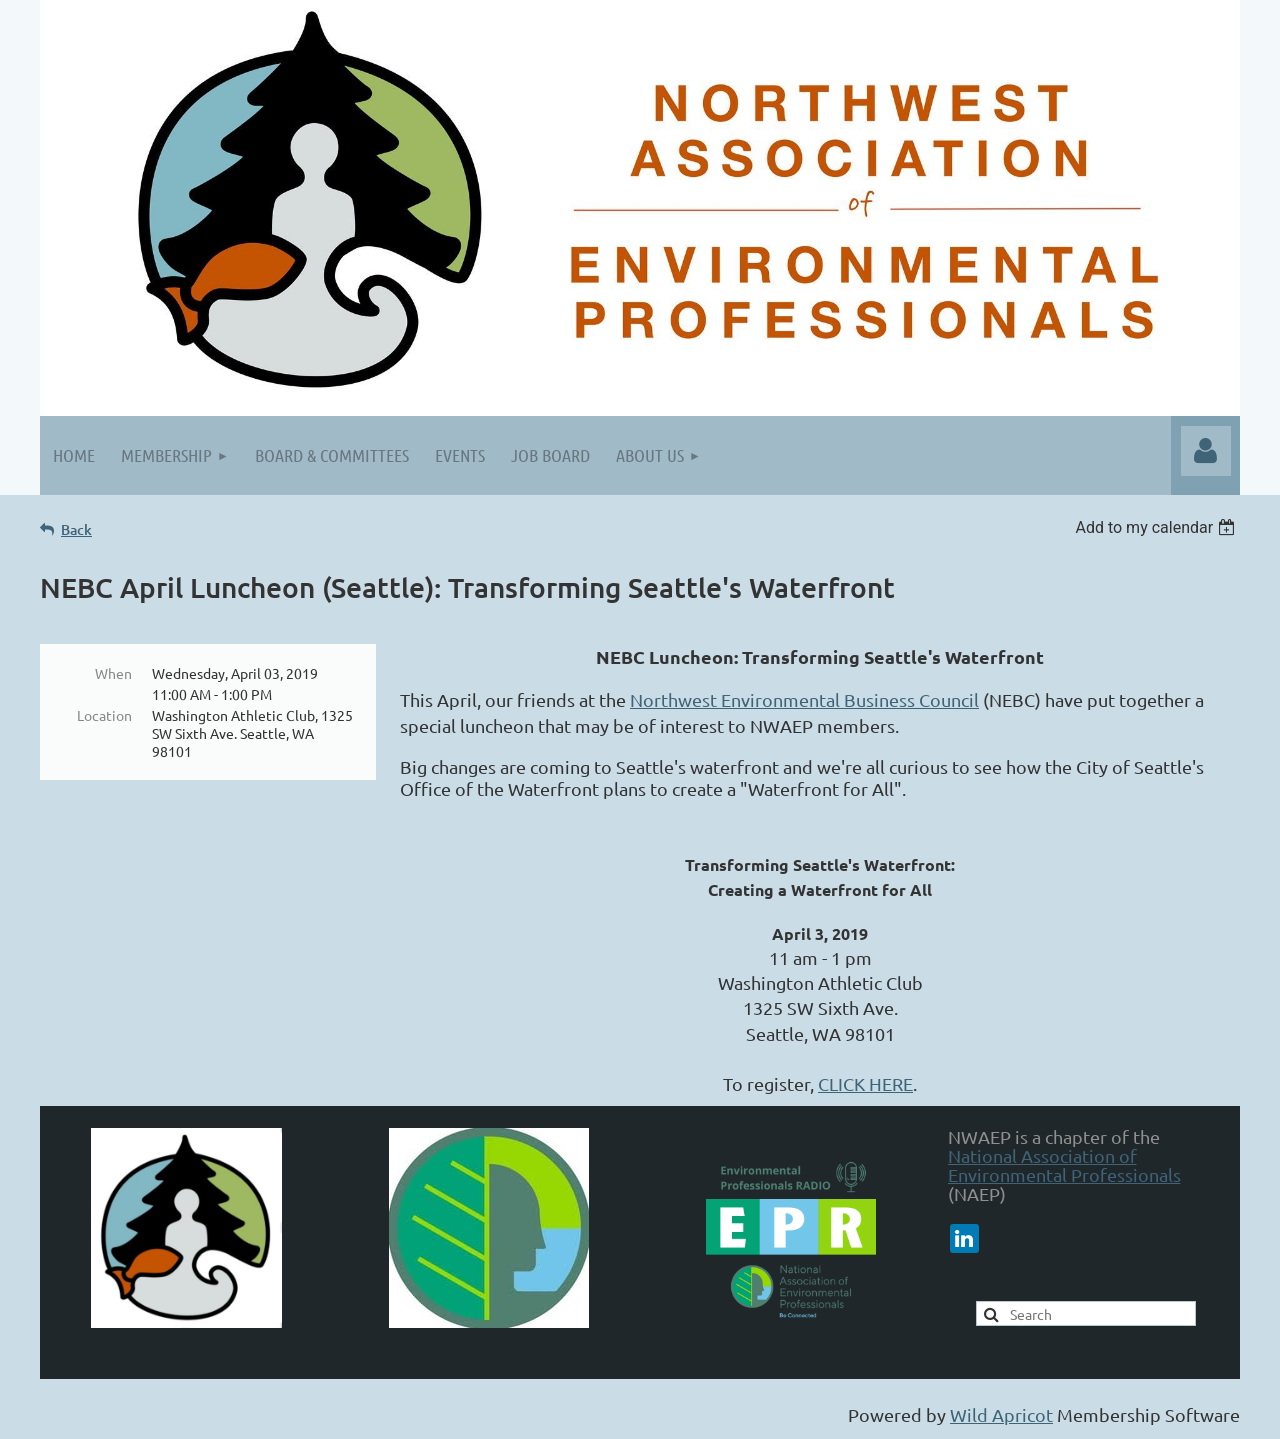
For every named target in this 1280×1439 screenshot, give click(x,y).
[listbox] (1157, 527)
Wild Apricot (1001, 1414)
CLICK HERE (865, 1083)
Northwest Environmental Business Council (804, 699)
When (113, 673)
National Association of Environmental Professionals (1064, 1165)
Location (104, 715)
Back (76, 529)
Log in (1206, 451)
